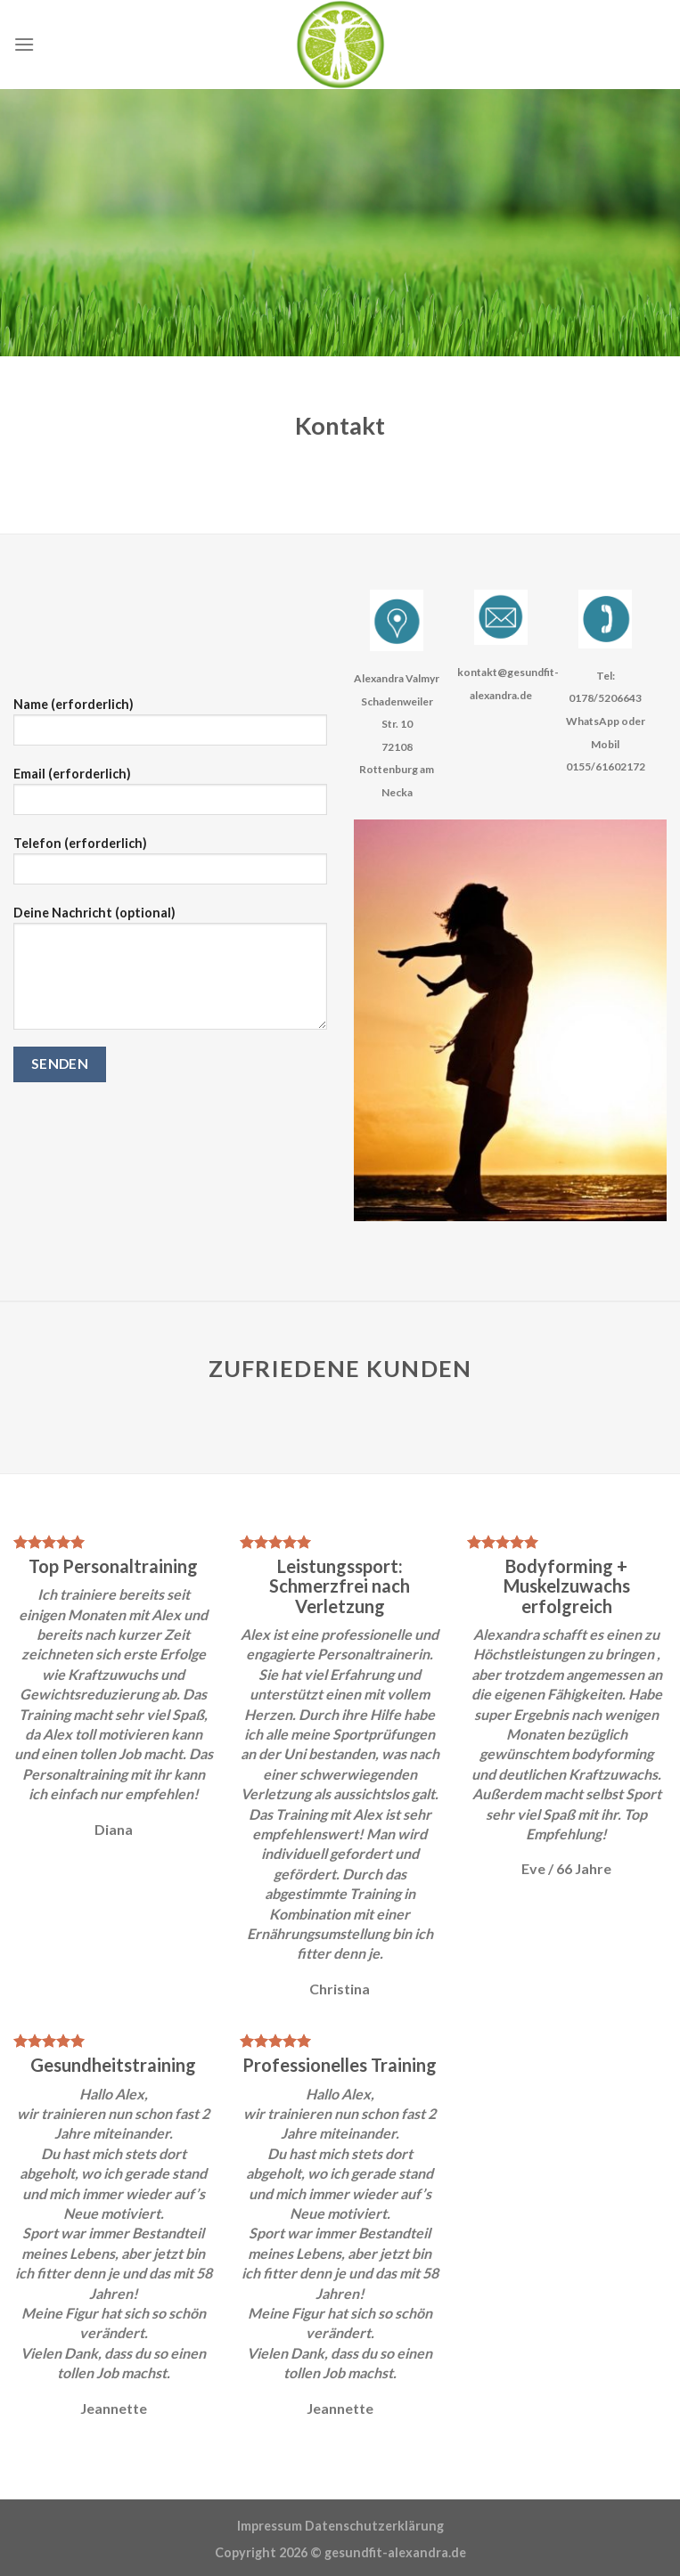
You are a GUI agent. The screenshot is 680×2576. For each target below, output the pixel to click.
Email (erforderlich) (170, 796)
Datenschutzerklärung (374, 2525)
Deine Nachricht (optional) (170, 973)
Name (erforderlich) (170, 727)
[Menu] (24, 44)
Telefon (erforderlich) (170, 866)
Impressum (269, 2525)
